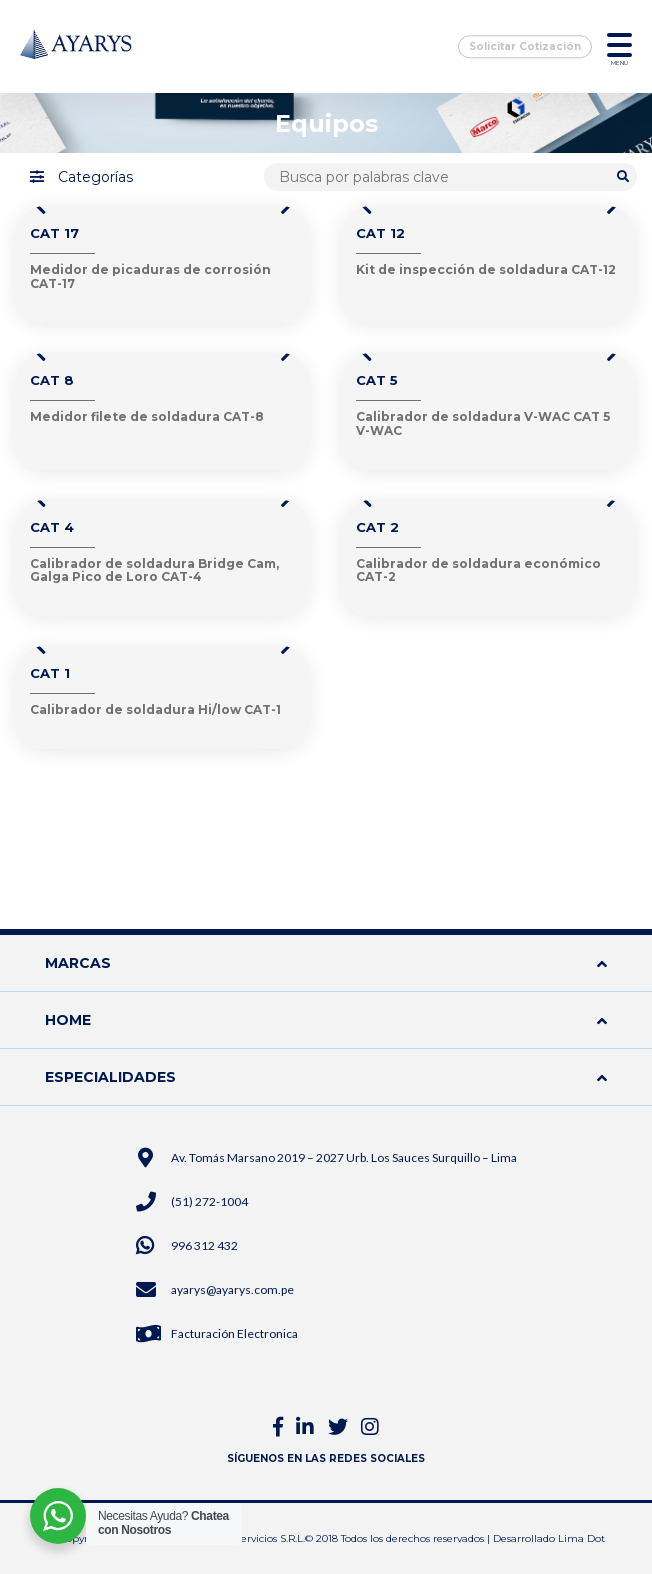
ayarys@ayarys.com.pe (232, 1289)
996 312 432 (204, 1245)
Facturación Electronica (234, 1333)
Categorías (81, 177)
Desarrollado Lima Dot (549, 1538)
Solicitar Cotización (525, 46)
